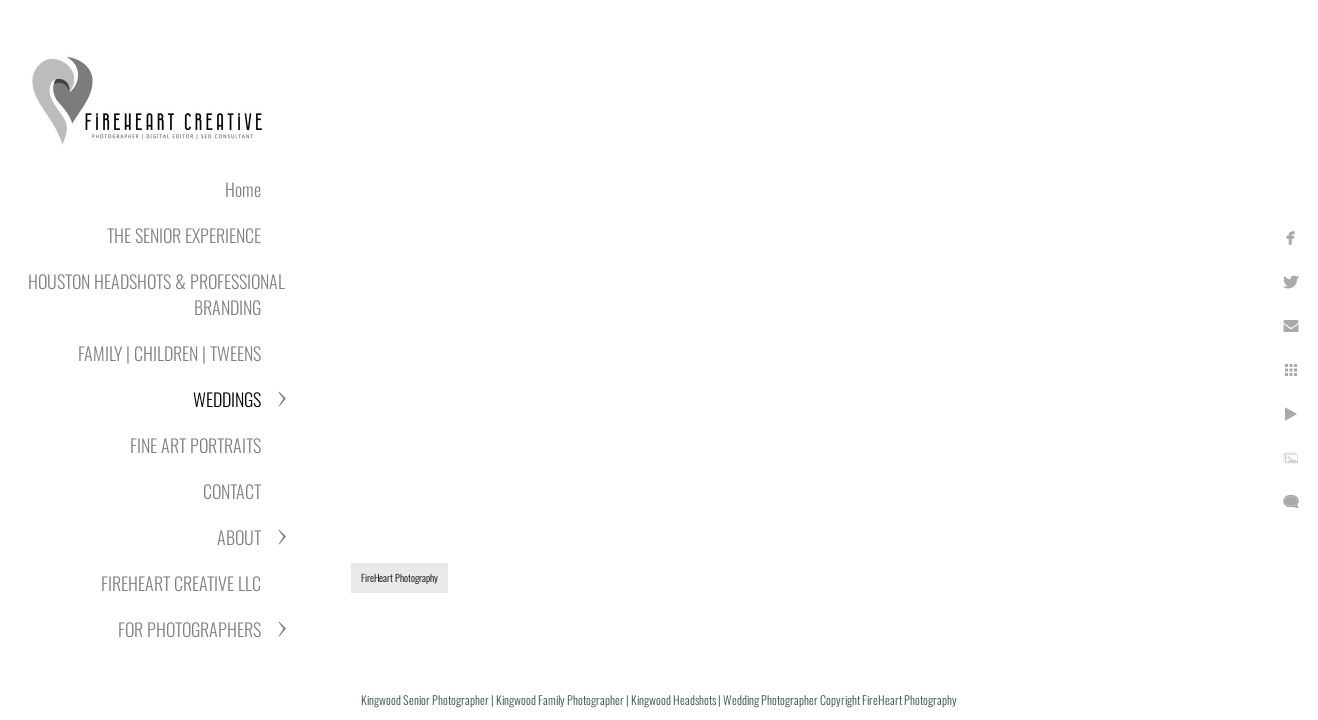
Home (243, 189)
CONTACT (232, 491)
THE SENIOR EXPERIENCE (184, 235)
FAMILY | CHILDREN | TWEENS (169, 353)
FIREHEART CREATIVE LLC (181, 583)
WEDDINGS (227, 399)
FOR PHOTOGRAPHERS (189, 629)
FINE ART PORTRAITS (195, 445)
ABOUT (239, 537)
